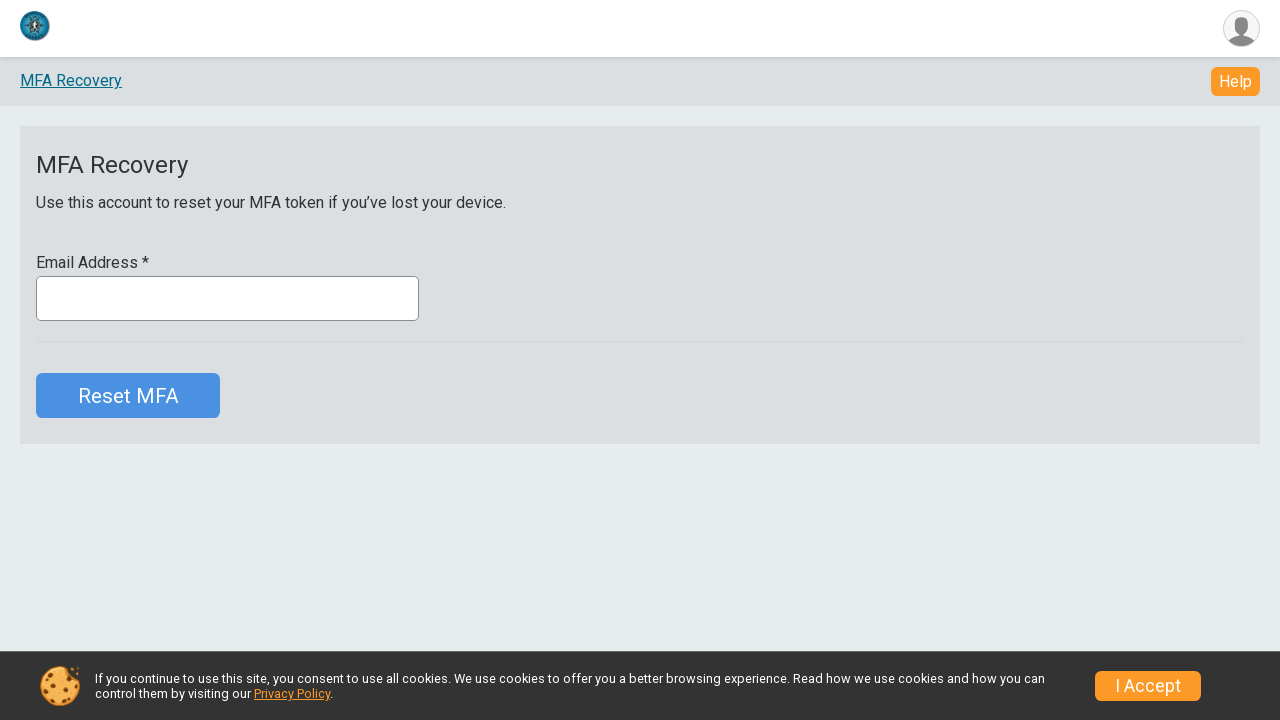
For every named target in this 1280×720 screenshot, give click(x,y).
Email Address (92, 263)
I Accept (1148, 686)
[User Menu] (1241, 28)
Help (1235, 81)
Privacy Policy (292, 693)
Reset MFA (128, 396)
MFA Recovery (71, 80)
